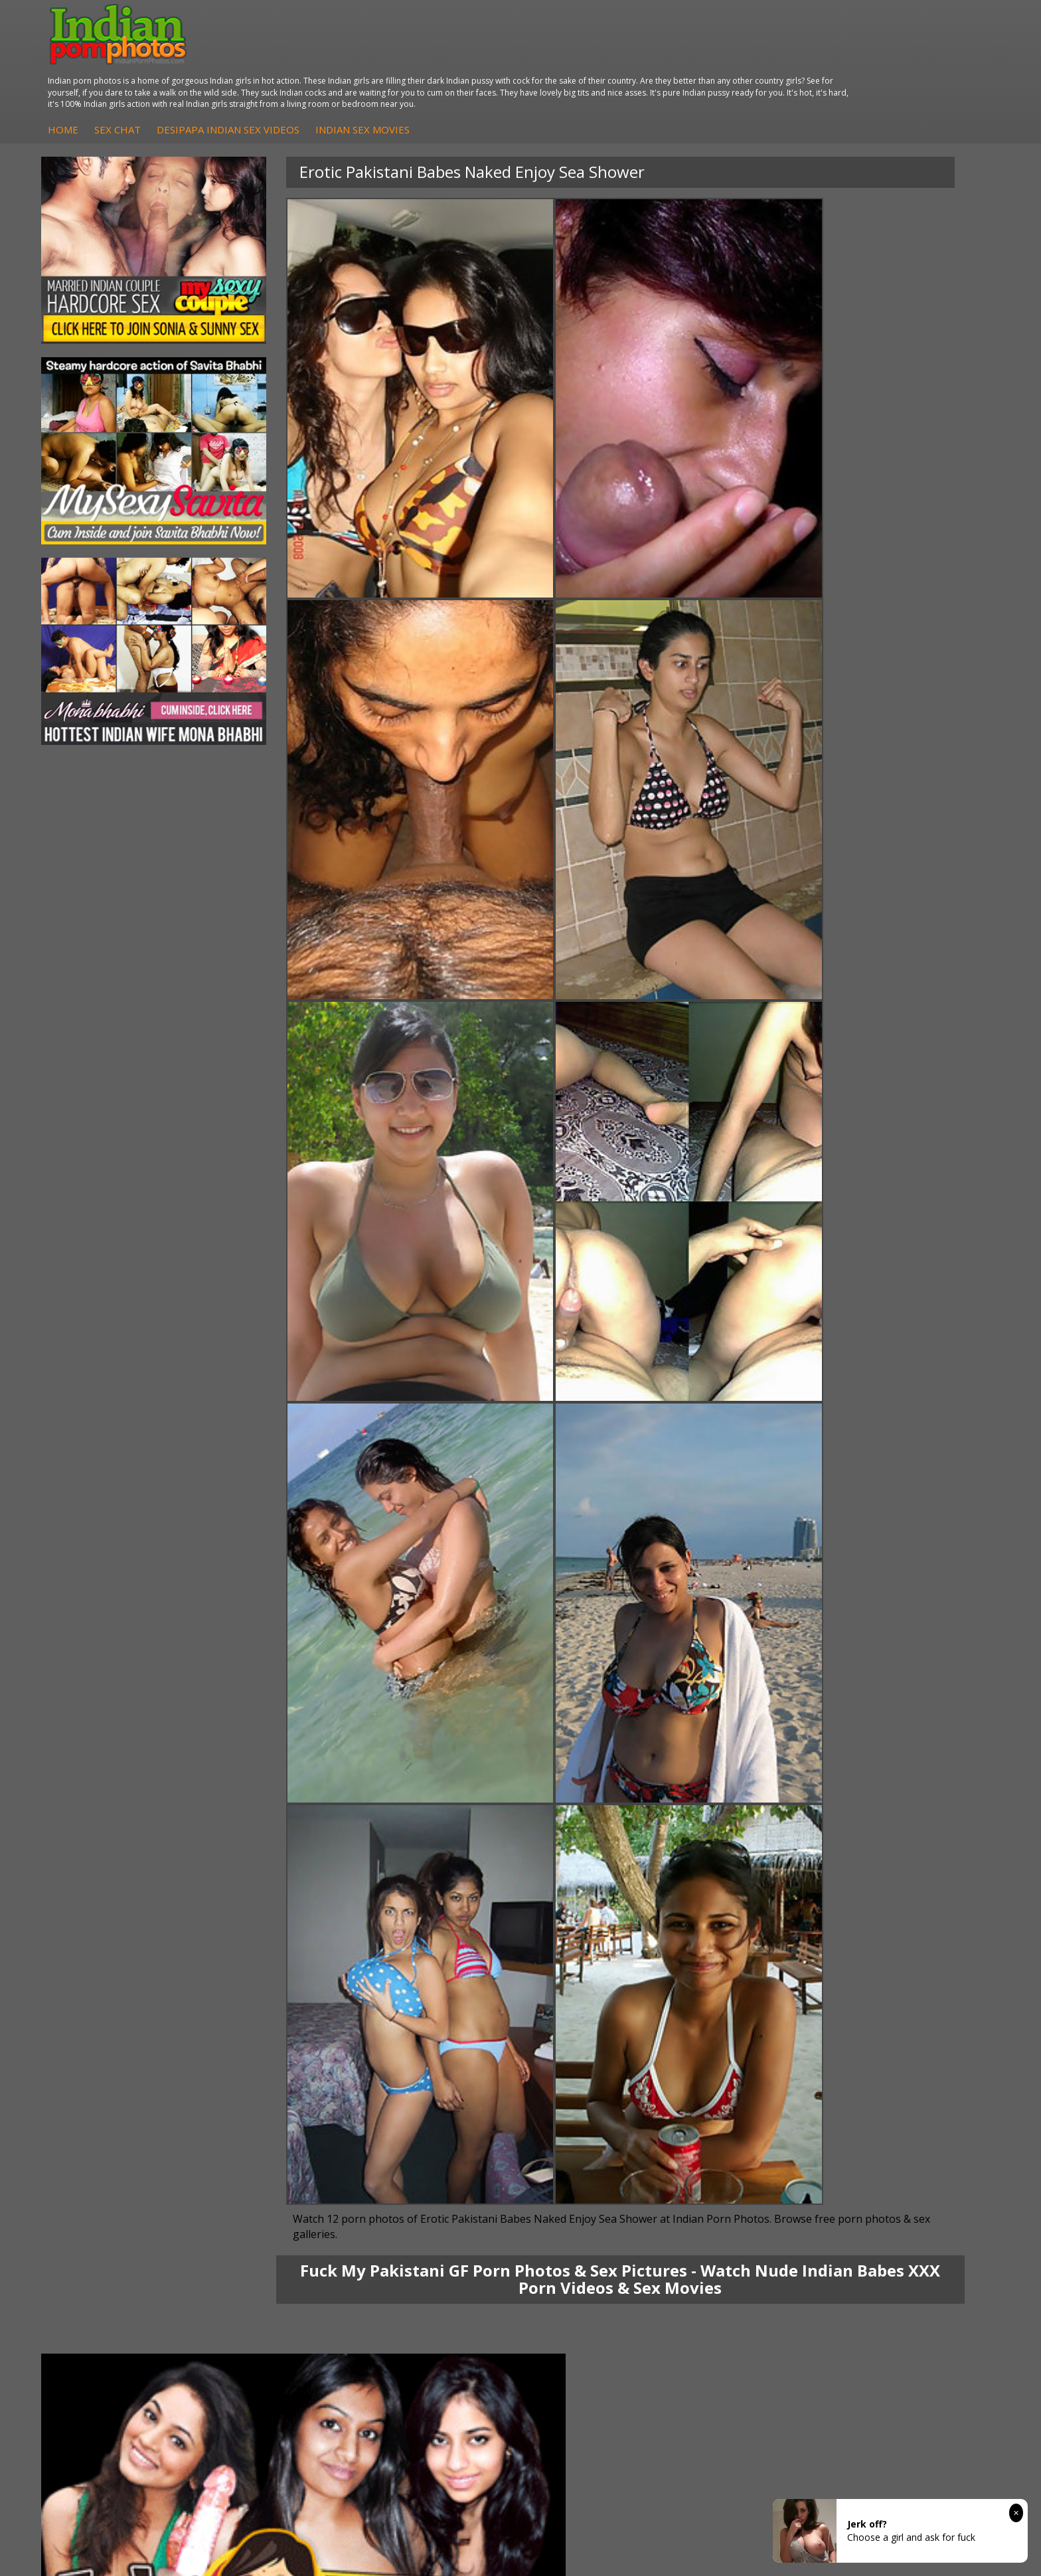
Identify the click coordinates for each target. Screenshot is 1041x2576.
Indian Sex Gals (580, 2170)
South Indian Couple (123, 2184)
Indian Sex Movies (618, 59)
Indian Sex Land (737, 2197)
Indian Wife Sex (892, 2170)
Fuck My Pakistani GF (282, 2197)
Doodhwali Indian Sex (905, 2144)
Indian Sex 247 (735, 2184)
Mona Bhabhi (109, 2131)
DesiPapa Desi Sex (276, 2170)
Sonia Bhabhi (108, 2144)
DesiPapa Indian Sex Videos (483, 59)
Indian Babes (419, 2184)
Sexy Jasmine (108, 2157)
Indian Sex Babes (584, 2184)
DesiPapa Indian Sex (280, 2131)
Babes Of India (735, 2144)
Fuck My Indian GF (431, 2157)
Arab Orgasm (732, 2131)
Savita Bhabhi (109, 2170)
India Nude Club (737, 2170)
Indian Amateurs (427, 2170)
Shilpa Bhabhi (109, 2197)
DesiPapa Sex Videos (437, 2131)
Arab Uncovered (426, 2197)
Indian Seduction (583, 2157)
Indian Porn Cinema (590, 2131)
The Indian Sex (890, 2131)
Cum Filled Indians (742, 2157)
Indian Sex (258, 2157)
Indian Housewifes (275, 2184)
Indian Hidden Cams (434, 2144)
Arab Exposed (265, 2144)
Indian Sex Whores (587, 2144)
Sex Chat (373, 59)
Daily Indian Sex (893, 2157)
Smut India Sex (891, 2184)
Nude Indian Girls (584, 2197)
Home (318, 59)
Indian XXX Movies (898, 2197)
